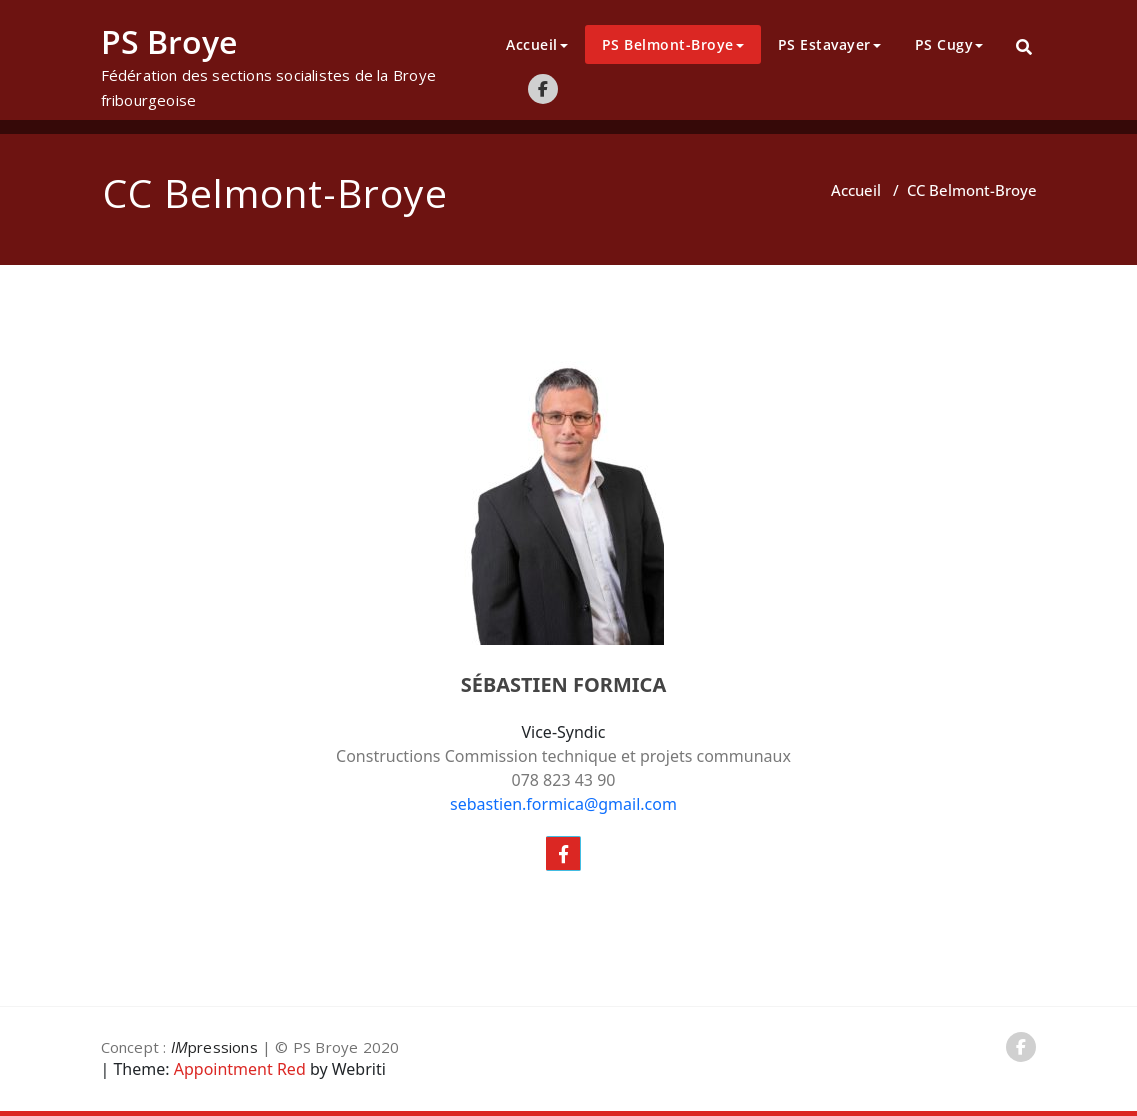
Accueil (537, 44)
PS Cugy (949, 44)
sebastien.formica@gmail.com (563, 804)
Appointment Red (238, 1069)
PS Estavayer (829, 44)
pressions (214, 1047)
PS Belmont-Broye (673, 44)
